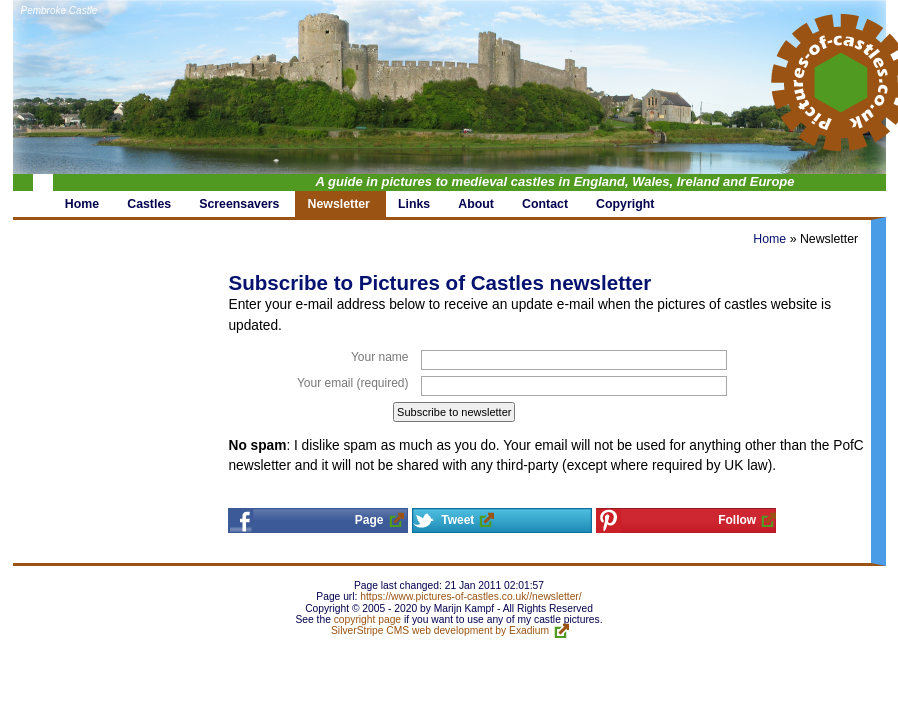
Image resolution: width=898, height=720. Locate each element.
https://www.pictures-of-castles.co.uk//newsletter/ (470, 596)
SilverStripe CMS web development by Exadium (440, 630)
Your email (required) (353, 383)
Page (369, 520)
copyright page (367, 619)
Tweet (457, 520)
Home (769, 239)
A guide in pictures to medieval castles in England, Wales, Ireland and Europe (555, 181)
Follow (737, 520)
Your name (380, 357)
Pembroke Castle (59, 10)
